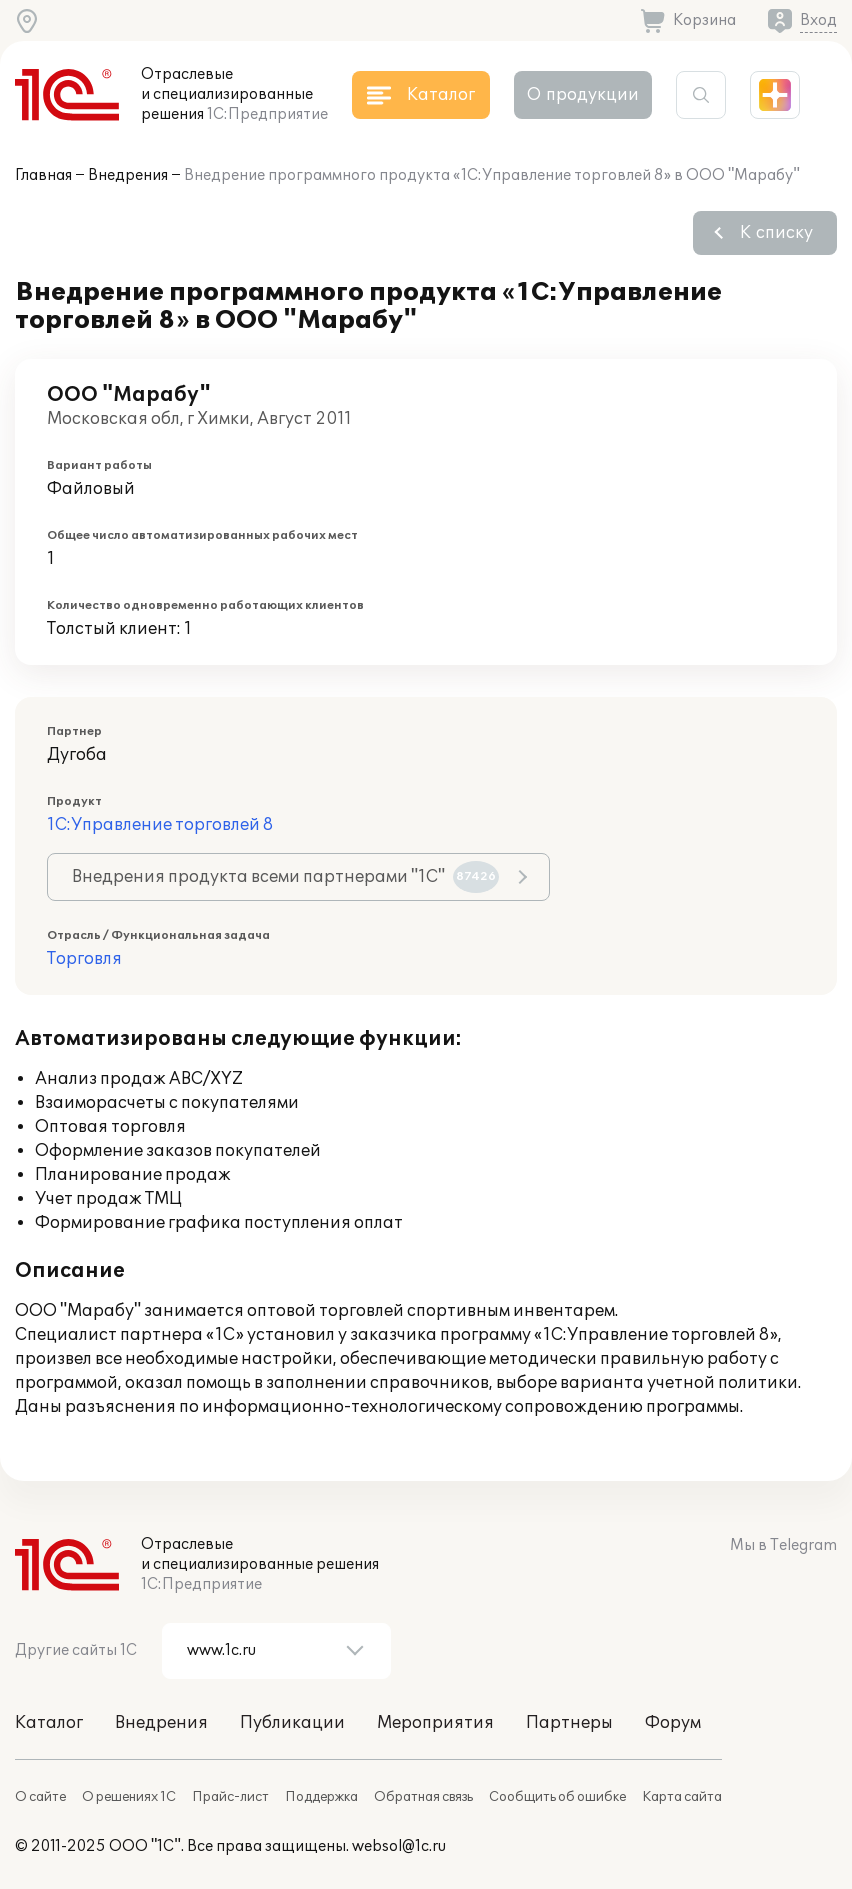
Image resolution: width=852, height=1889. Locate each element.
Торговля (84, 959)
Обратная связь (423, 1797)
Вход (818, 20)
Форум (673, 1723)
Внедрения (128, 175)
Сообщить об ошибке (557, 1797)
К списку (776, 233)
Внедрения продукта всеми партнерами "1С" (285, 877)
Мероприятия (435, 1723)
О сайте (40, 1797)
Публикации (292, 1723)
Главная (43, 175)
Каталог (49, 1723)
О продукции (583, 95)
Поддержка (321, 1797)
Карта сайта (682, 1797)
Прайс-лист (230, 1797)
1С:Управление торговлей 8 (160, 825)
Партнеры (569, 1723)
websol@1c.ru (399, 1846)
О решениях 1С (129, 1797)
